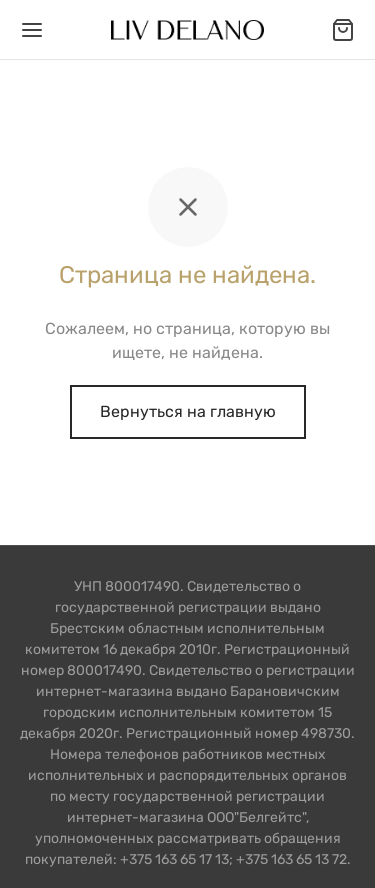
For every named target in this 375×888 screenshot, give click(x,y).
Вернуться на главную (188, 411)
